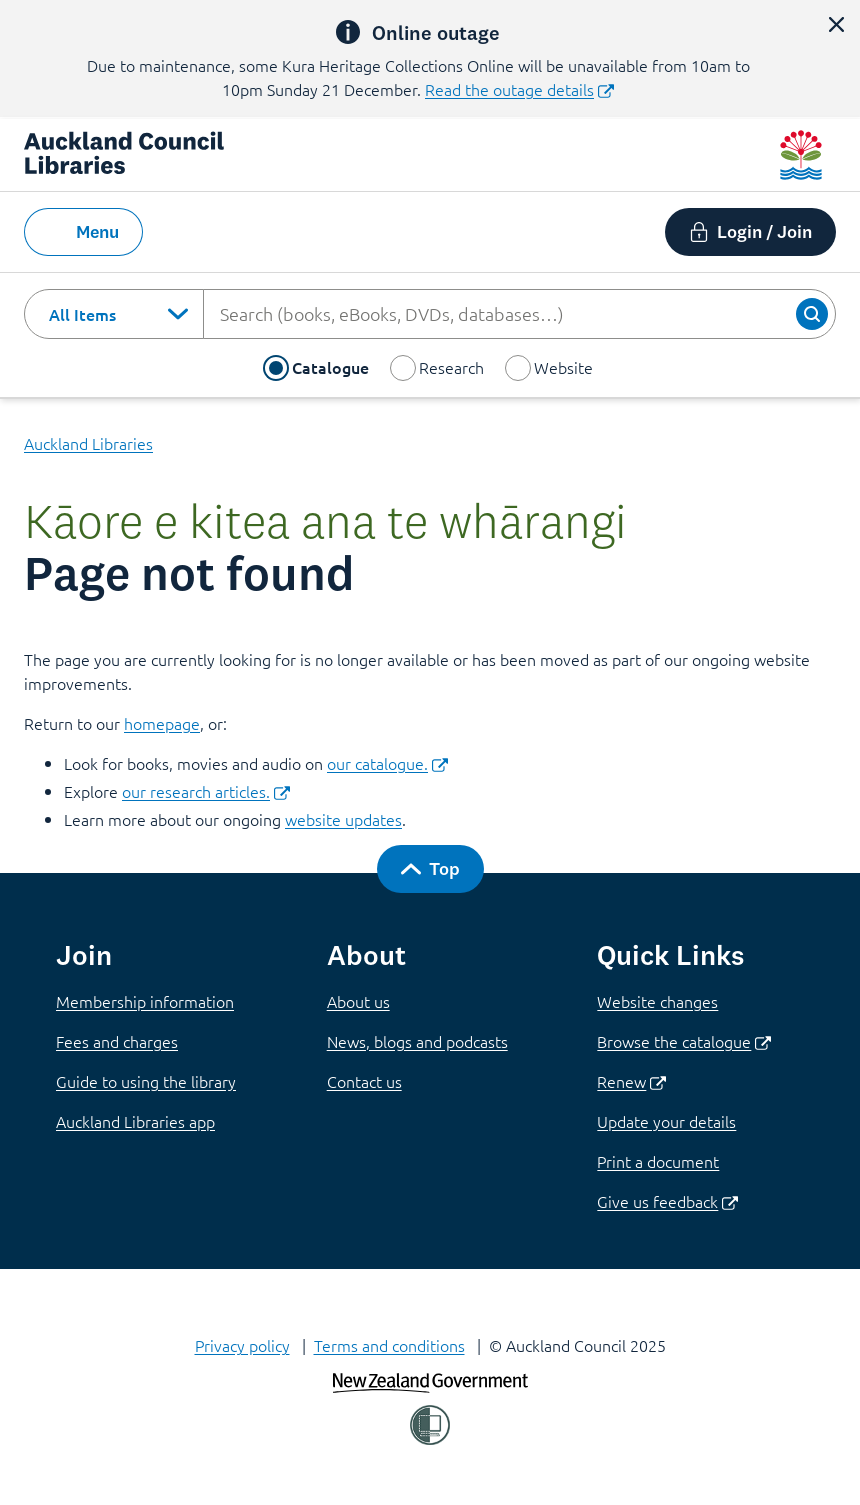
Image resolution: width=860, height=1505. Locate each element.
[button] (836, 24)
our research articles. (206, 791)
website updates (343, 819)
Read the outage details (519, 89)
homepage (162, 723)
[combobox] (114, 314)
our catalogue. (387, 763)
